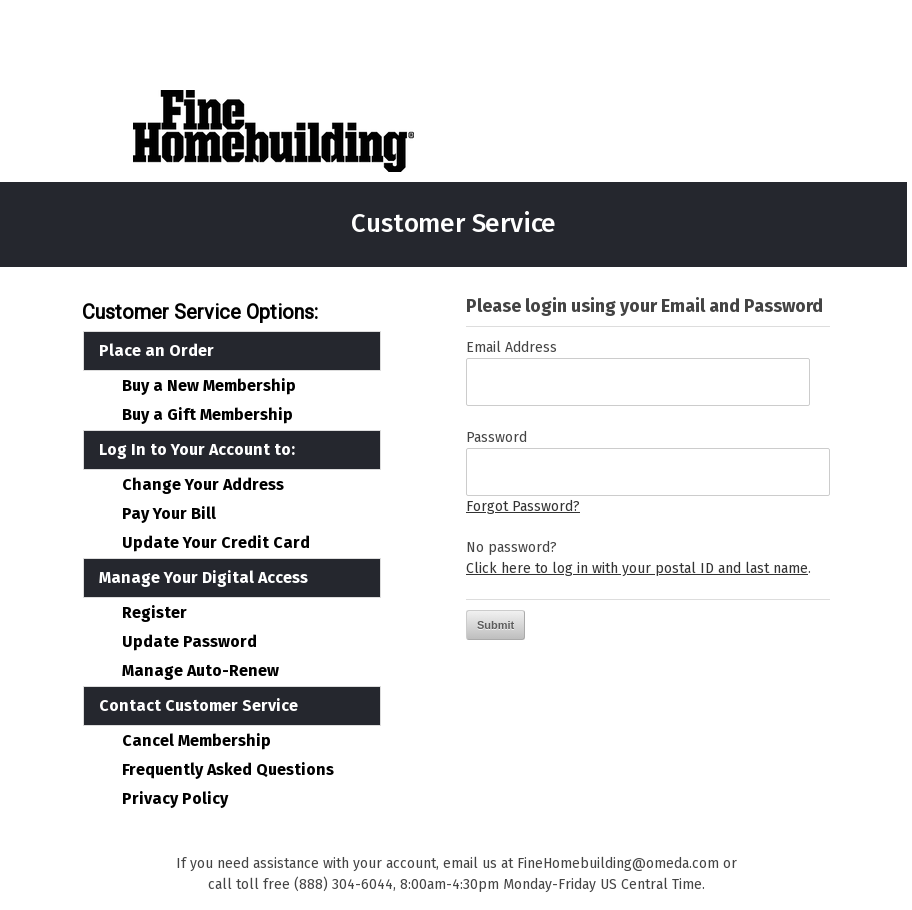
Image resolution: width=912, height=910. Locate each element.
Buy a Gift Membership (207, 415)
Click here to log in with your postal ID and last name (637, 568)
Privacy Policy (175, 799)
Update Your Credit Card (216, 543)
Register (154, 613)
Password (496, 437)
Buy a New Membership (209, 386)
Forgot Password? (523, 506)
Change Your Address (203, 485)
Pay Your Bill (169, 514)
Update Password (189, 642)
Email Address (511, 347)
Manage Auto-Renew (200, 671)
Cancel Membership (196, 741)
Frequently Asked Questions (228, 770)
